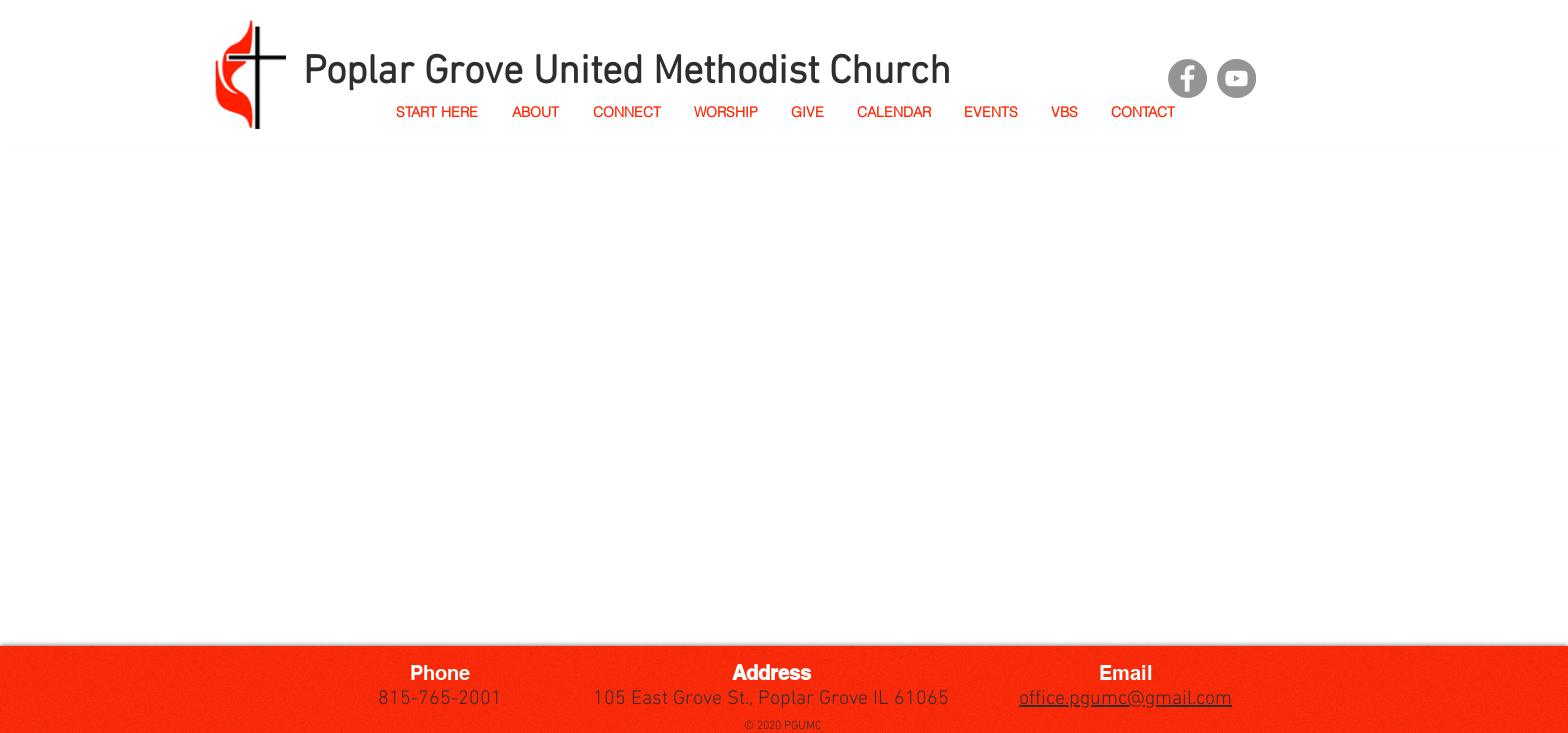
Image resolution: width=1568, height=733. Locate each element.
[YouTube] (1236, 78)
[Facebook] (1187, 78)
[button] (534, 112)
